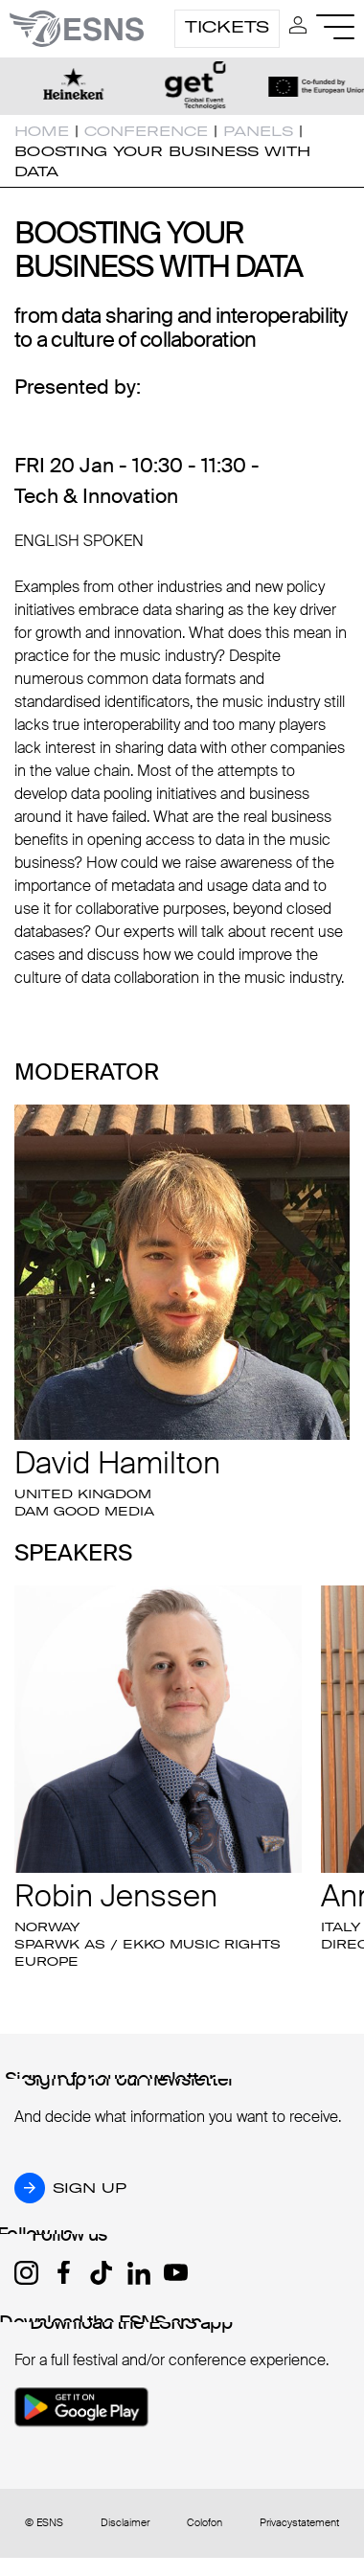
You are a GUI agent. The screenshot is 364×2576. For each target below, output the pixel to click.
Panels (258, 131)
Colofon (204, 2523)
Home (41, 131)
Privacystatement (299, 2523)
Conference (146, 131)
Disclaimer (125, 2523)
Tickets (227, 26)
